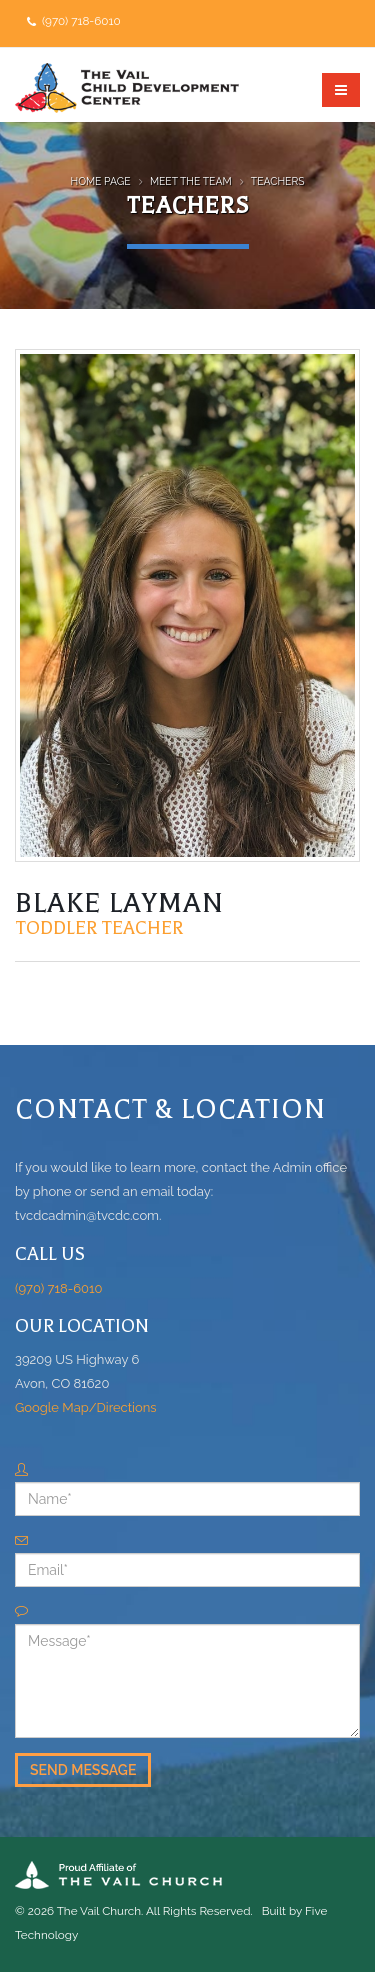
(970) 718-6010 (80, 21)
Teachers (278, 181)
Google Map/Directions (86, 1407)
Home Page (101, 181)
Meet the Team (191, 181)
